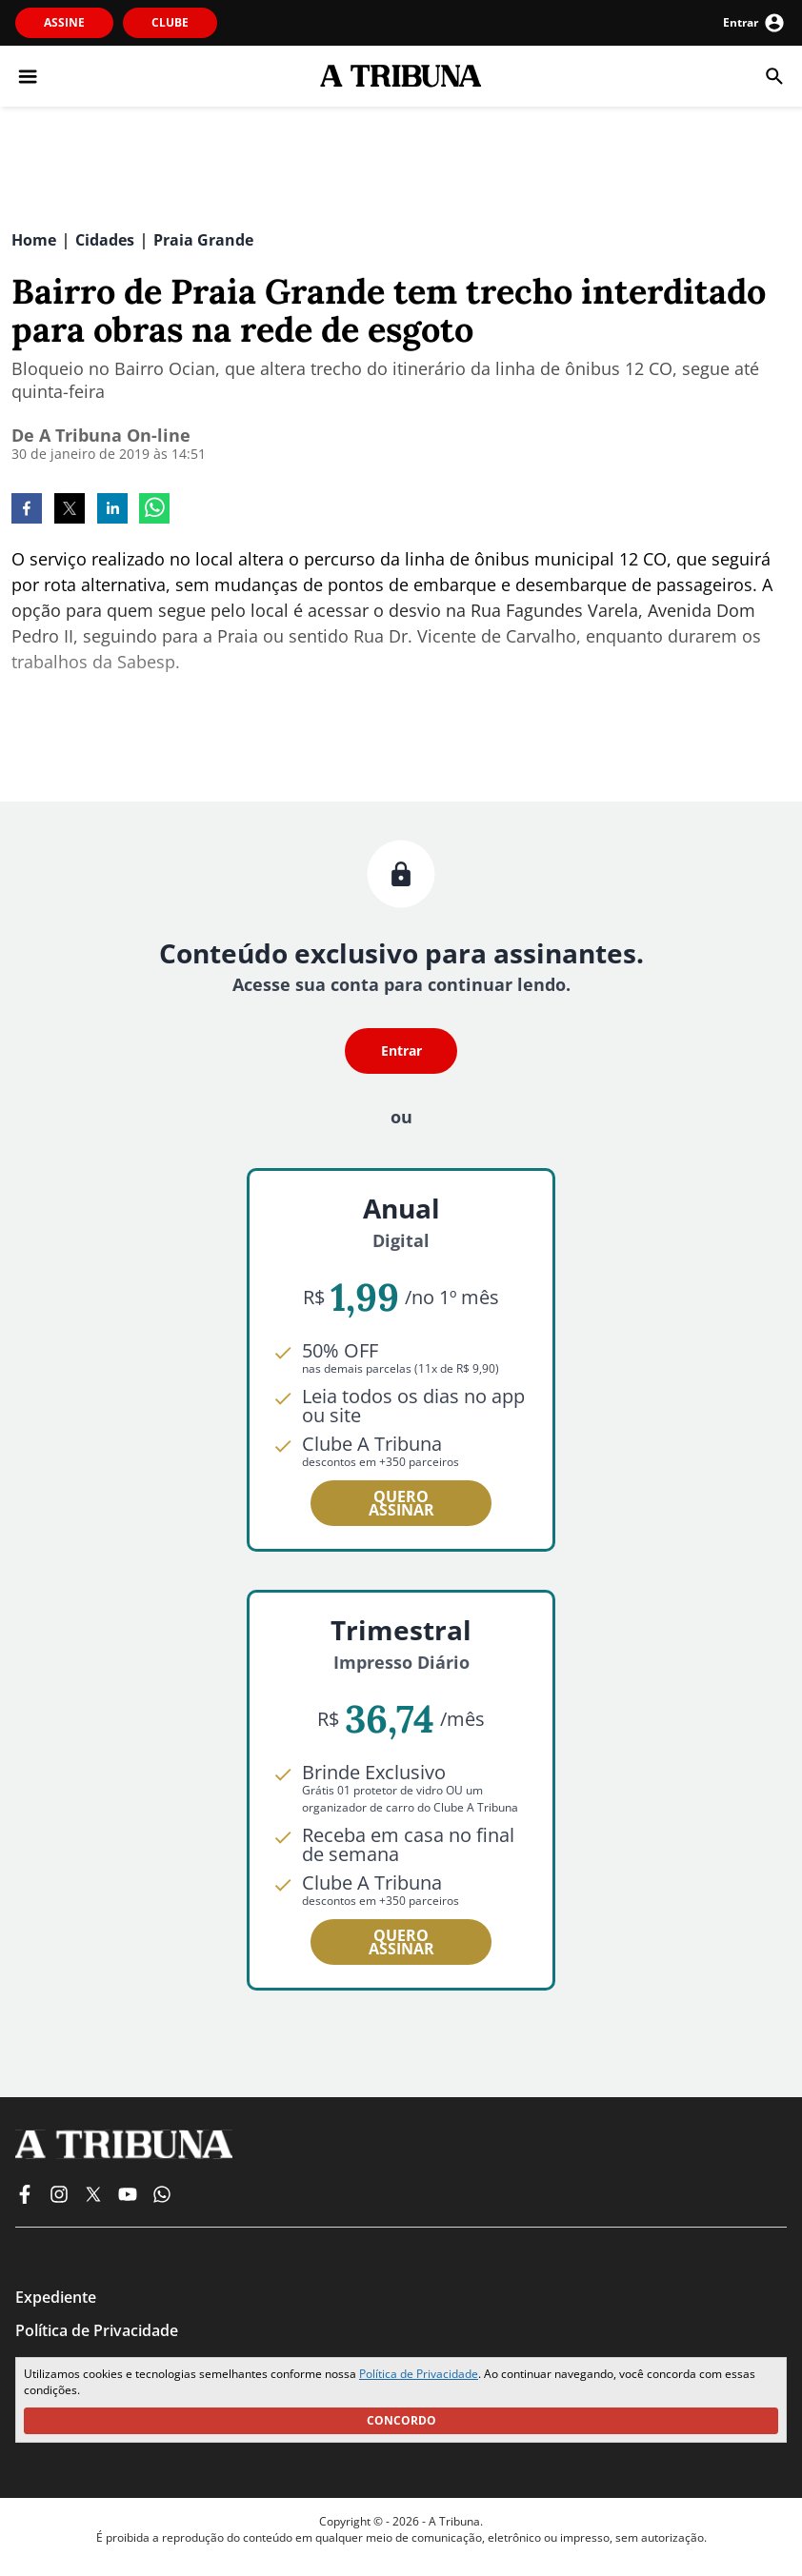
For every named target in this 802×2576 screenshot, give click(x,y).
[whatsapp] (154, 510)
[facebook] (26, 510)
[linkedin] (112, 510)
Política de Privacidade (418, 2374)
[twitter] (69, 510)
